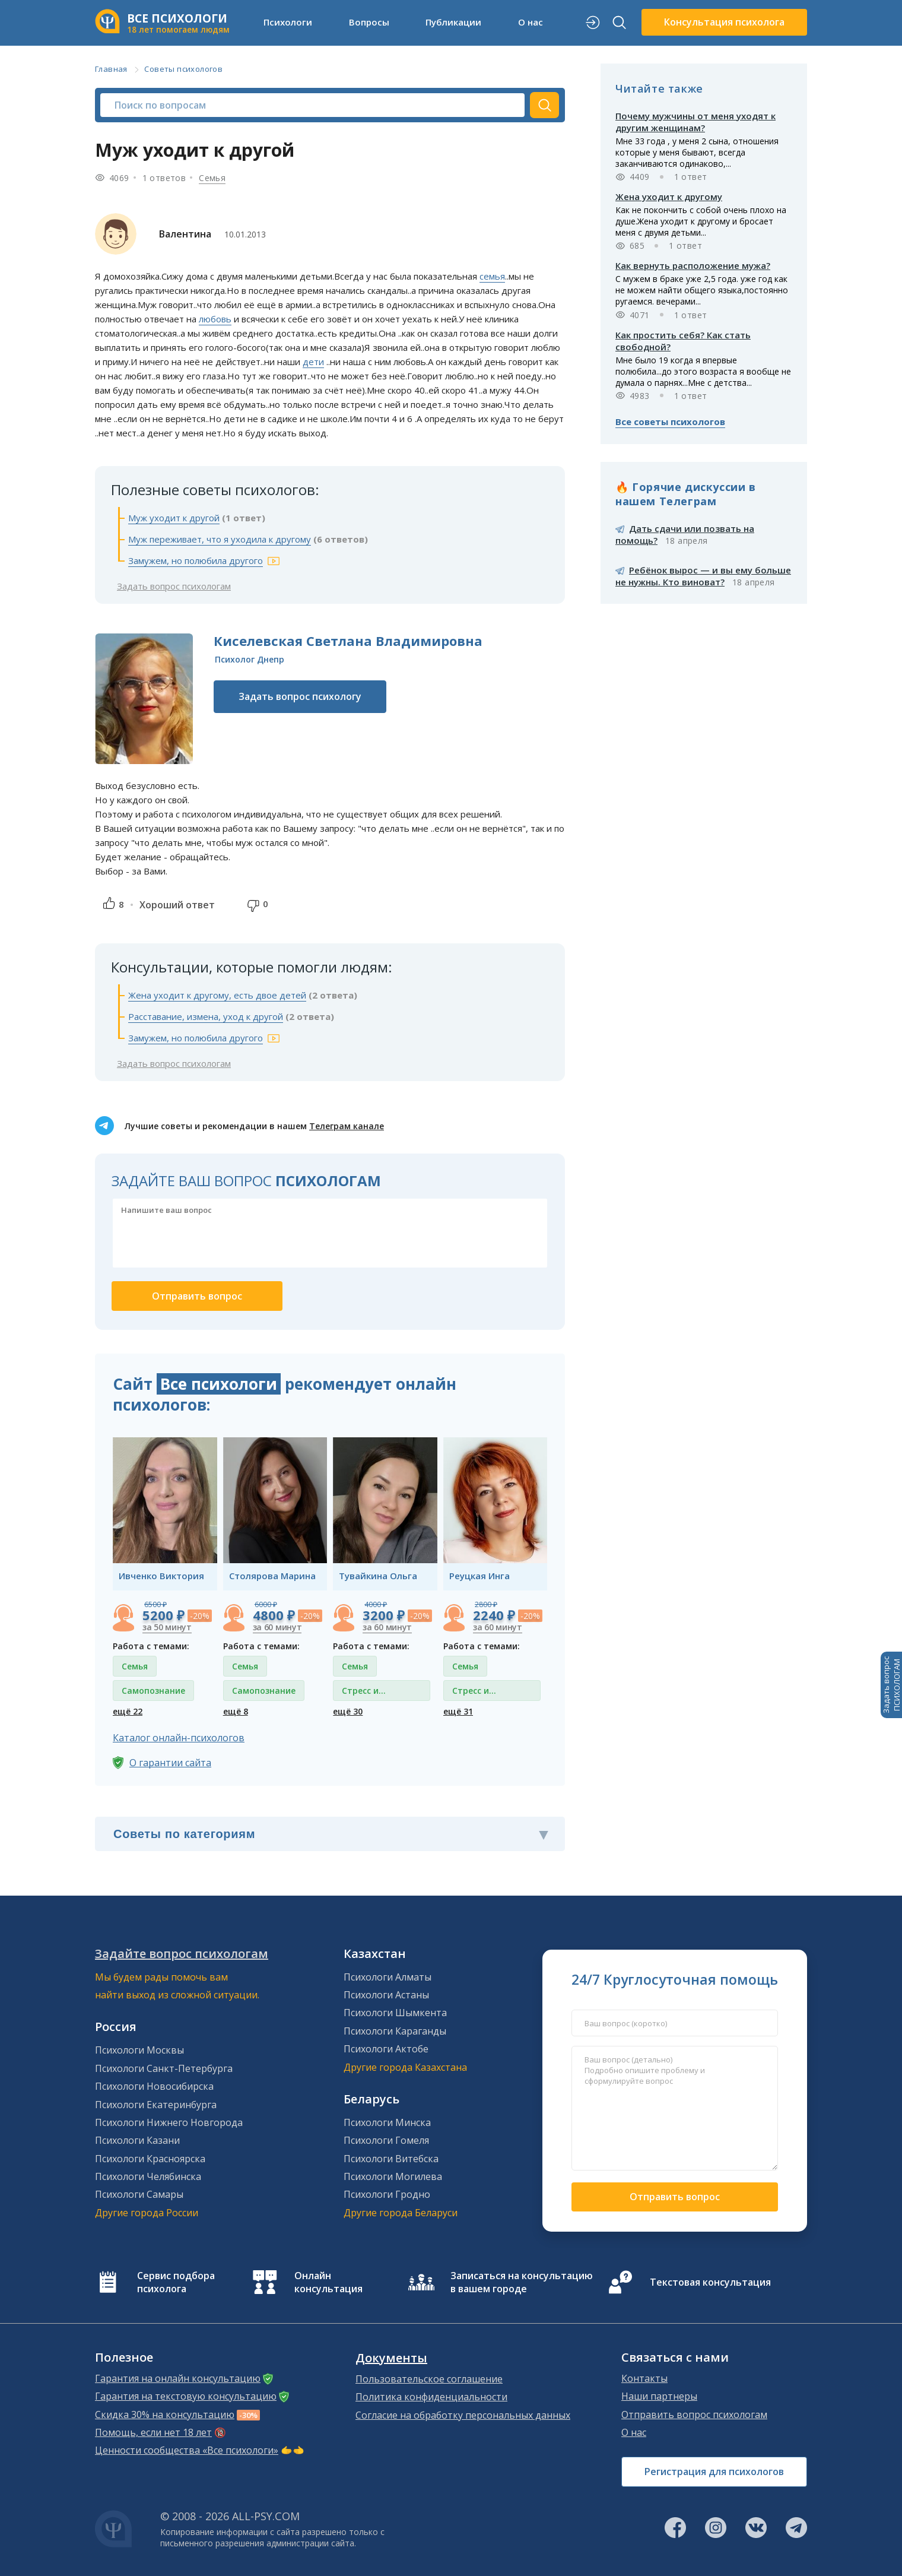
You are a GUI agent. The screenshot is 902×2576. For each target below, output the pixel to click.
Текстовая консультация (710, 2282)
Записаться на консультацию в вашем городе (521, 2282)
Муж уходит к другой (174, 518)
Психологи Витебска (391, 2158)
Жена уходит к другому (668, 196)
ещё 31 (458, 1711)
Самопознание (153, 1690)
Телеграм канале (346, 1126)
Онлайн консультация (328, 2282)
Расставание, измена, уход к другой (205, 1016)
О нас (530, 22)
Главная (111, 69)
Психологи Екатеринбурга (156, 2104)
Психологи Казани (137, 2140)
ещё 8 (235, 1711)
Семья (212, 177)
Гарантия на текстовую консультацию (186, 2396)
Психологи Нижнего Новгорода (169, 2122)
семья (492, 276)
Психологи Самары (139, 2194)
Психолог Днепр (249, 659)
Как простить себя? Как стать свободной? (683, 341)
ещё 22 (127, 1711)
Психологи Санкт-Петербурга (164, 2068)
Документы (391, 2358)
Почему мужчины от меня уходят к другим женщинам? (695, 122)
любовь (215, 319)
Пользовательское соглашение (429, 2378)
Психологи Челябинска (148, 2176)
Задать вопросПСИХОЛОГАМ (891, 1684)
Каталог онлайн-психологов (178, 1737)
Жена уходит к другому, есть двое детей (217, 995)
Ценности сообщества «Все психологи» (186, 2450)
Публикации (453, 22)
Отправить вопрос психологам (694, 2414)
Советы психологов (183, 69)
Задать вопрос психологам (174, 586)
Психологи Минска (387, 2122)
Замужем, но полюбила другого (195, 560)
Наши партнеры (659, 2396)
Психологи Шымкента (395, 2012)
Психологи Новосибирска (154, 2086)
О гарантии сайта (170, 1762)
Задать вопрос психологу (300, 696)
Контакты (644, 2378)
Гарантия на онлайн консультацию (178, 2378)
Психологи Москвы (139, 2050)
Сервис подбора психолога (176, 2282)
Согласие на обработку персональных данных (462, 2415)
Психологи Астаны (386, 1994)
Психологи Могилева (393, 2176)
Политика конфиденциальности (431, 2396)
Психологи (287, 22)
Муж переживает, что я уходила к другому (219, 539)
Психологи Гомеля (386, 2140)
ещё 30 (348, 1711)
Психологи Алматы (387, 1977)
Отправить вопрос (675, 2196)
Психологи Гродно (387, 2194)
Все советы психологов (670, 421)
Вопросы (369, 22)
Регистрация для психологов (714, 2471)
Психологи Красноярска (150, 2158)
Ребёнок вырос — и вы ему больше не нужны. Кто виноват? (703, 576)
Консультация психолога (724, 21)
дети (313, 361)
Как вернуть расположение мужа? (692, 265)
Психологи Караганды (395, 2031)
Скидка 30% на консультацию (164, 2414)
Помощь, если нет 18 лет (153, 2432)
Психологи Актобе (386, 2048)
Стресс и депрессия (364, 1693)
